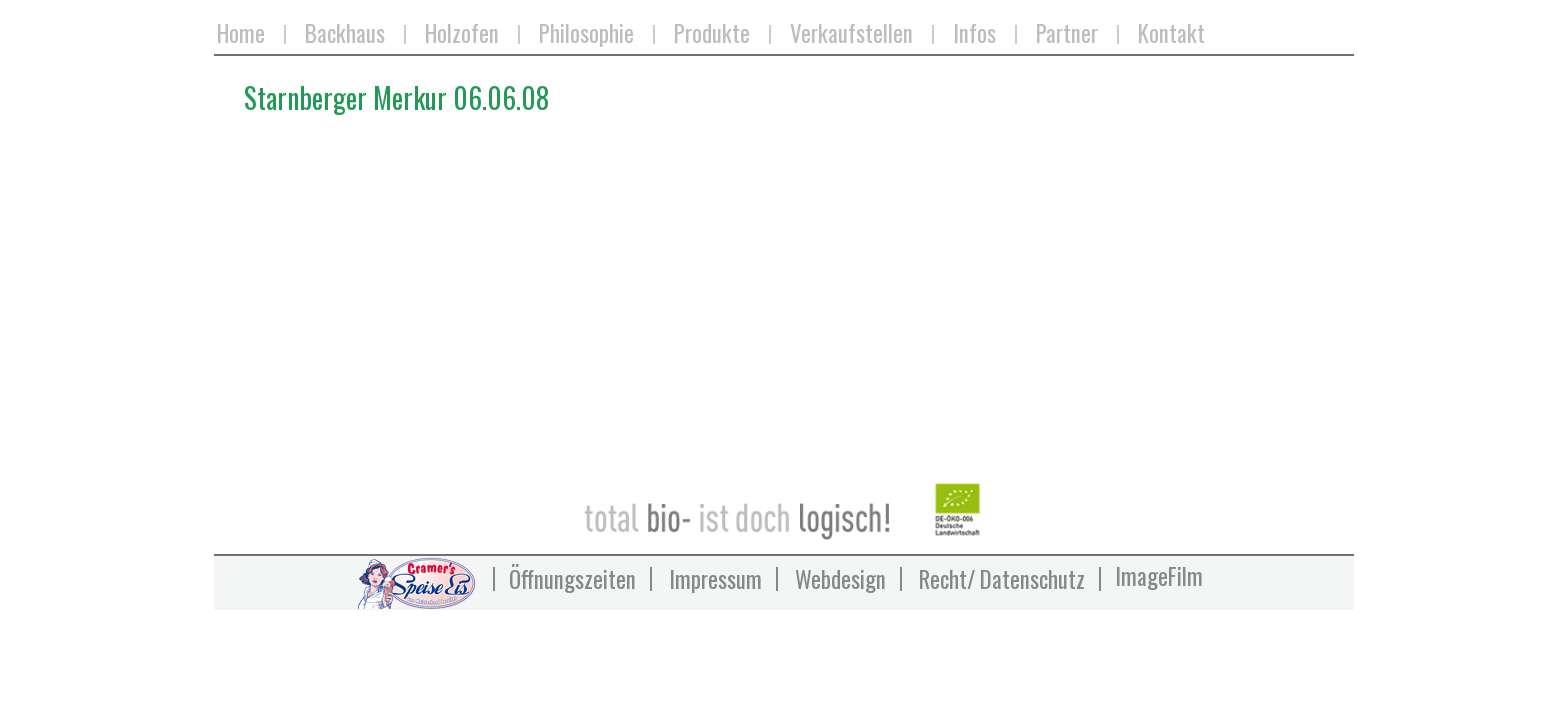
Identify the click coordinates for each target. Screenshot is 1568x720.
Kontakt (1171, 34)
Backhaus (345, 34)
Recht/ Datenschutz (1002, 579)
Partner (1067, 34)
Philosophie (586, 34)
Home (241, 34)
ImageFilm (1159, 576)
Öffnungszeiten (572, 579)
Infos (974, 34)
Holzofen (462, 34)
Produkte (712, 34)
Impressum (715, 579)
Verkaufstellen (851, 34)
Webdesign (840, 579)
